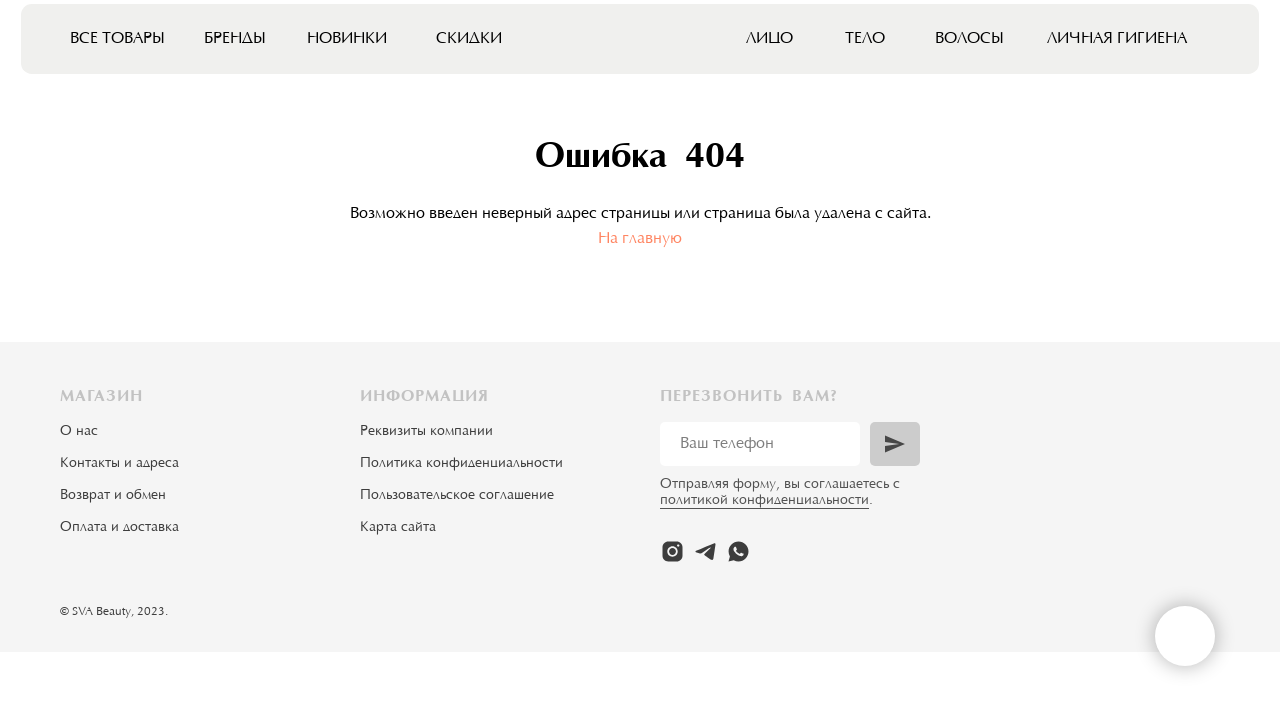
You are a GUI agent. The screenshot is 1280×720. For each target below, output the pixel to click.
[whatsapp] (738, 551)
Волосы (969, 39)
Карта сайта (398, 528)
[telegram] (705, 551)
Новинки (347, 39)
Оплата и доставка (119, 528)
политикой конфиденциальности (764, 501)
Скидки (469, 39)
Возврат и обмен (113, 496)
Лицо (769, 39)
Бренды (235, 39)
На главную (640, 239)
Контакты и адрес (116, 464)
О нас (79, 432)
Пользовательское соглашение (457, 496)
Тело (865, 39)
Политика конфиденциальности (461, 464)
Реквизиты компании (426, 432)
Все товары (117, 39)
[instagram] (672, 551)
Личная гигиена (1117, 39)
